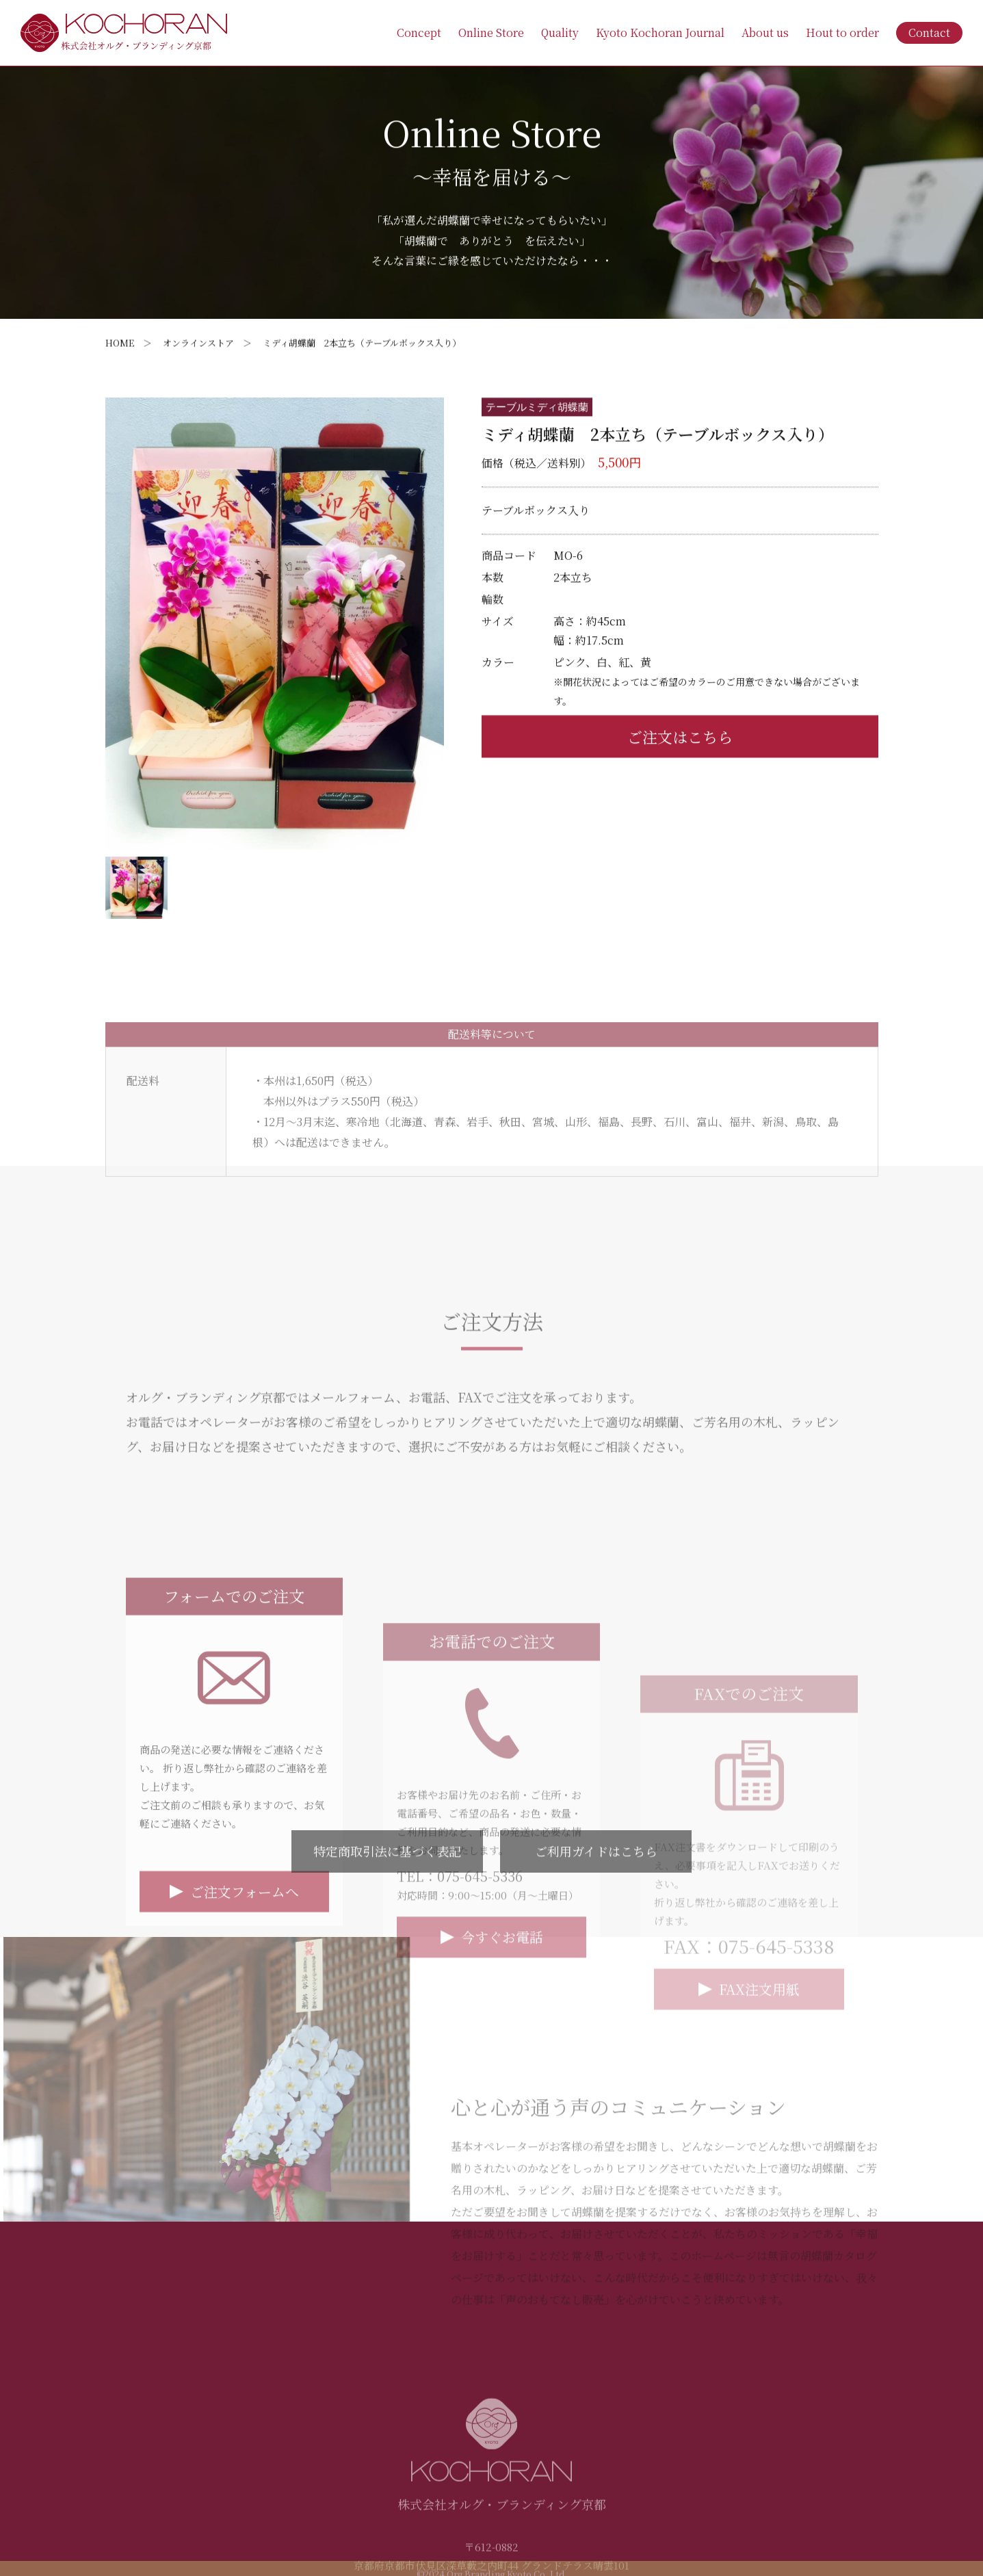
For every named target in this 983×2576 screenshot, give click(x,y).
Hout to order (842, 32)
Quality (560, 32)
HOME (119, 343)
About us (765, 32)
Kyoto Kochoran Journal (660, 32)
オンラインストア (198, 343)
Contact (929, 32)
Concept (419, 32)
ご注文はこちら (680, 781)
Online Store (491, 32)
